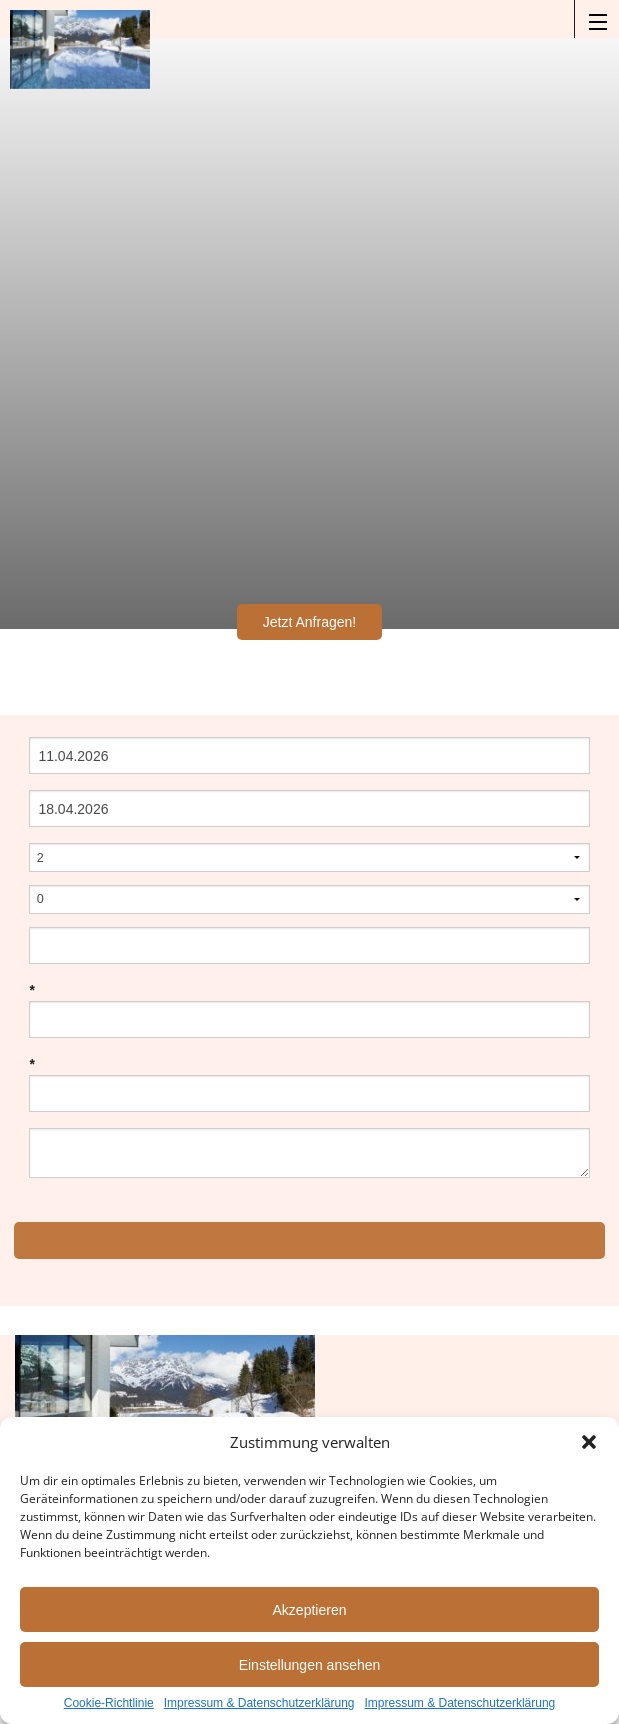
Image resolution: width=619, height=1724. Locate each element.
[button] (589, 1442)
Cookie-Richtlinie (109, 1703)
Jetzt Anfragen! (309, 622)
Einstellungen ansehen (310, 1665)
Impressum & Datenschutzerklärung (259, 1703)
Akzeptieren (310, 1610)
